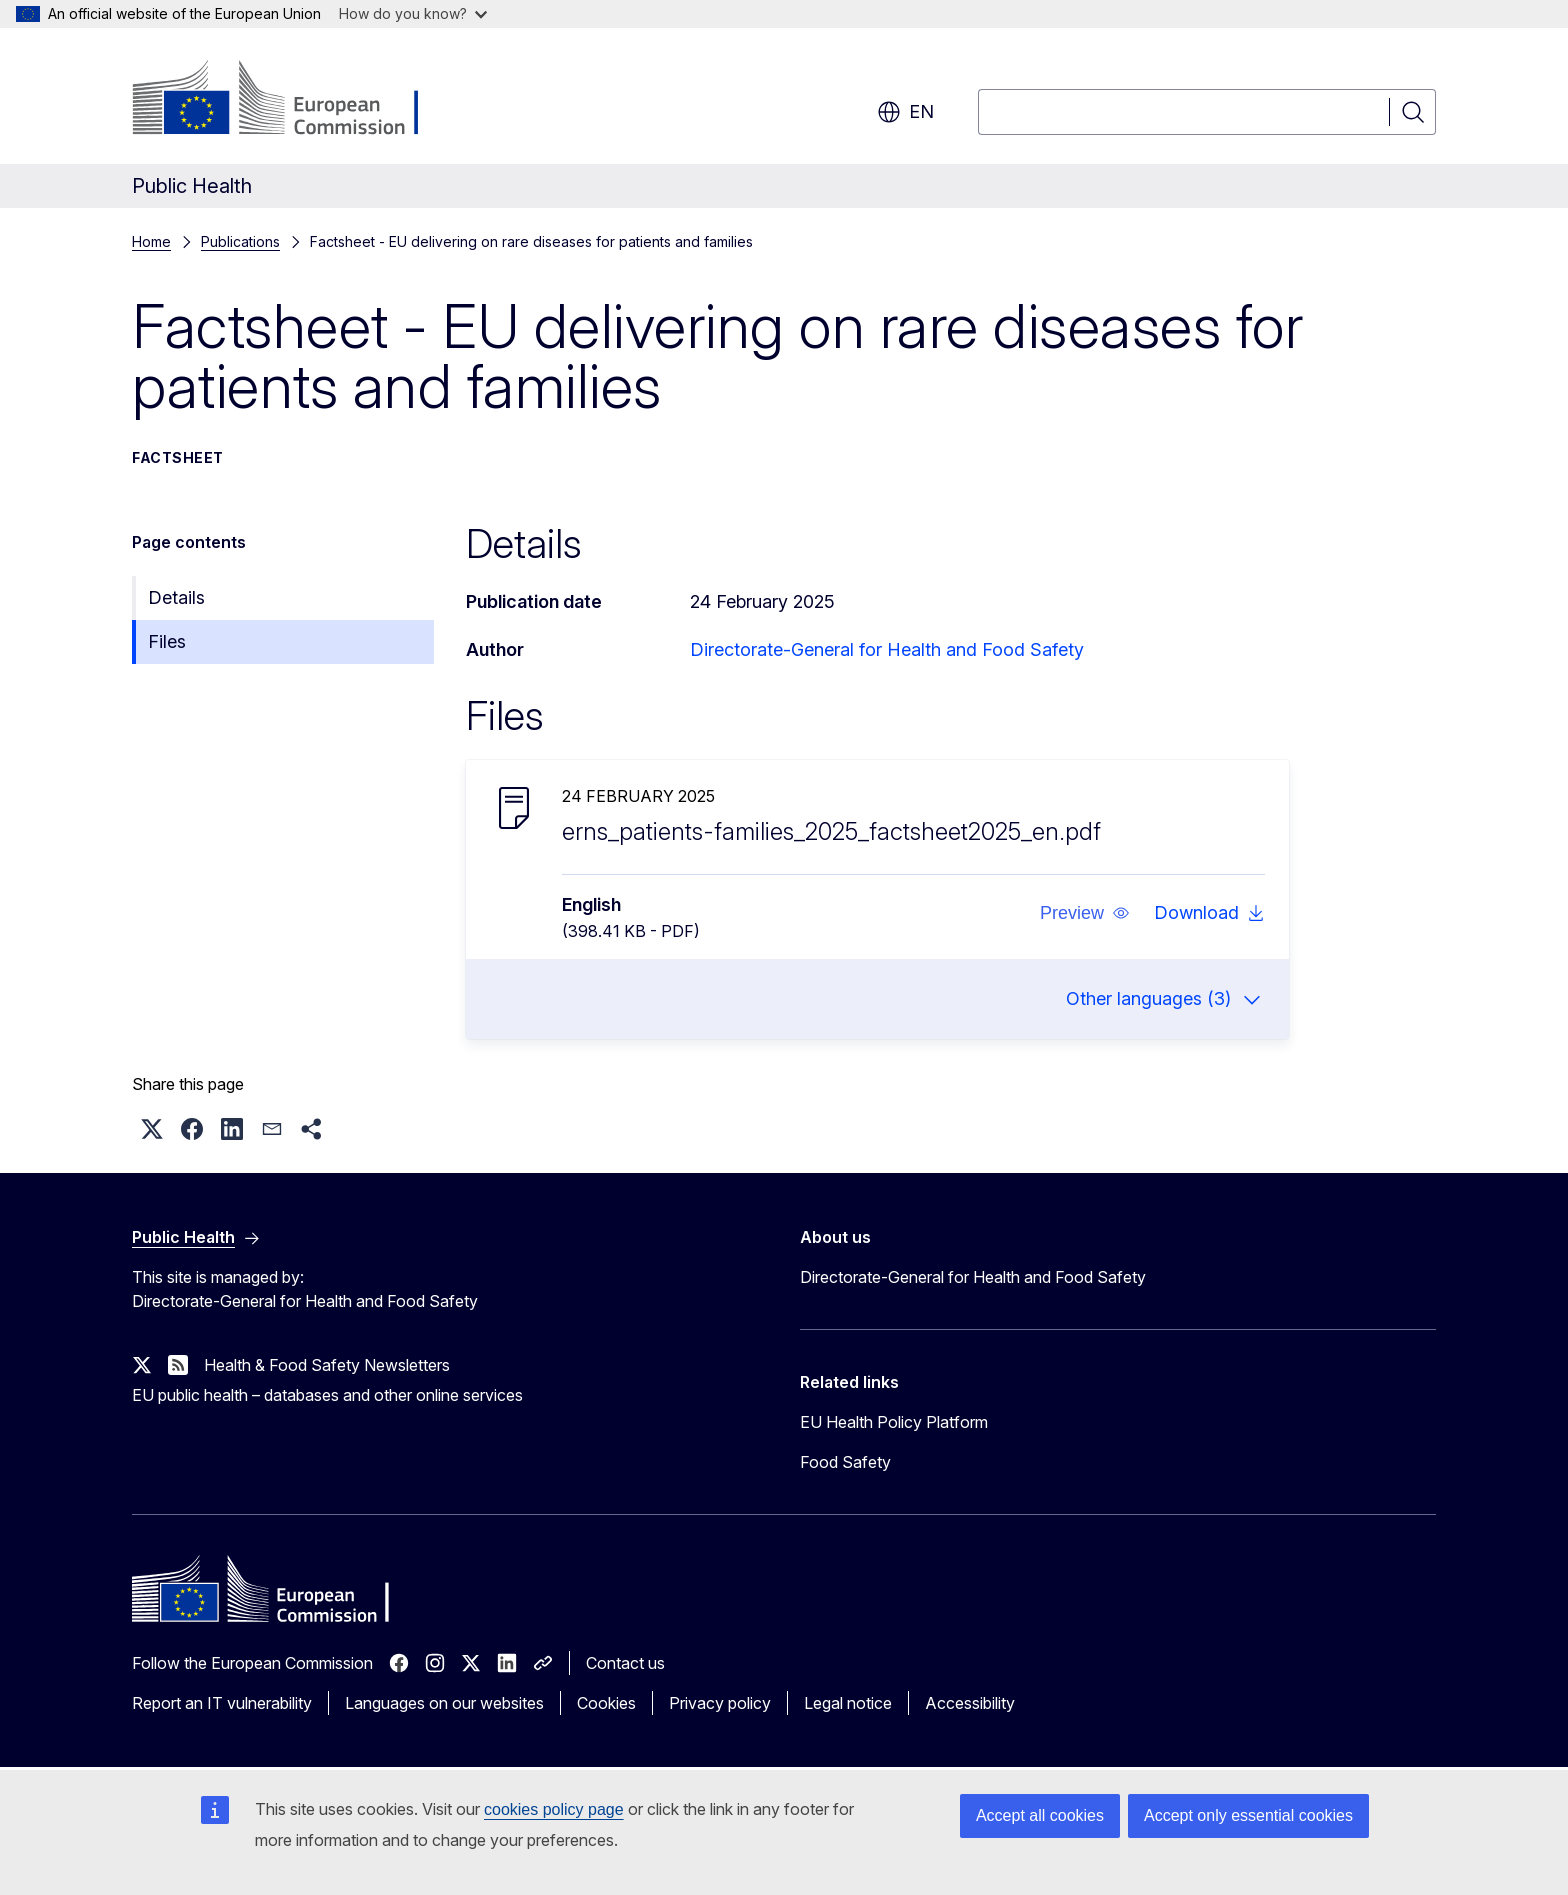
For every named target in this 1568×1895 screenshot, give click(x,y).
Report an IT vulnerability (222, 1703)
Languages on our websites (444, 1703)
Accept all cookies (1040, 1815)
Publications (240, 241)
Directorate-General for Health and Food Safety (887, 649)
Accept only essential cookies (1248, 1815)
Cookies (606, 1703)
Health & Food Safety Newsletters (327, 1365)
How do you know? (413, 13)
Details (176, 597)
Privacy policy (720, 1703)
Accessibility (970, 1703)
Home (151, 241)
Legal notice (848, 1703)
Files (167, 641)
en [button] (905, 112)
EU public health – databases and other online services (327, 1395)
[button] (1085, 913)
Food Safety (845, 1462)
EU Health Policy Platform (894, 1422)
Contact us (625, 1663)
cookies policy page (554, 1809)
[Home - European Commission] (293, 100)
